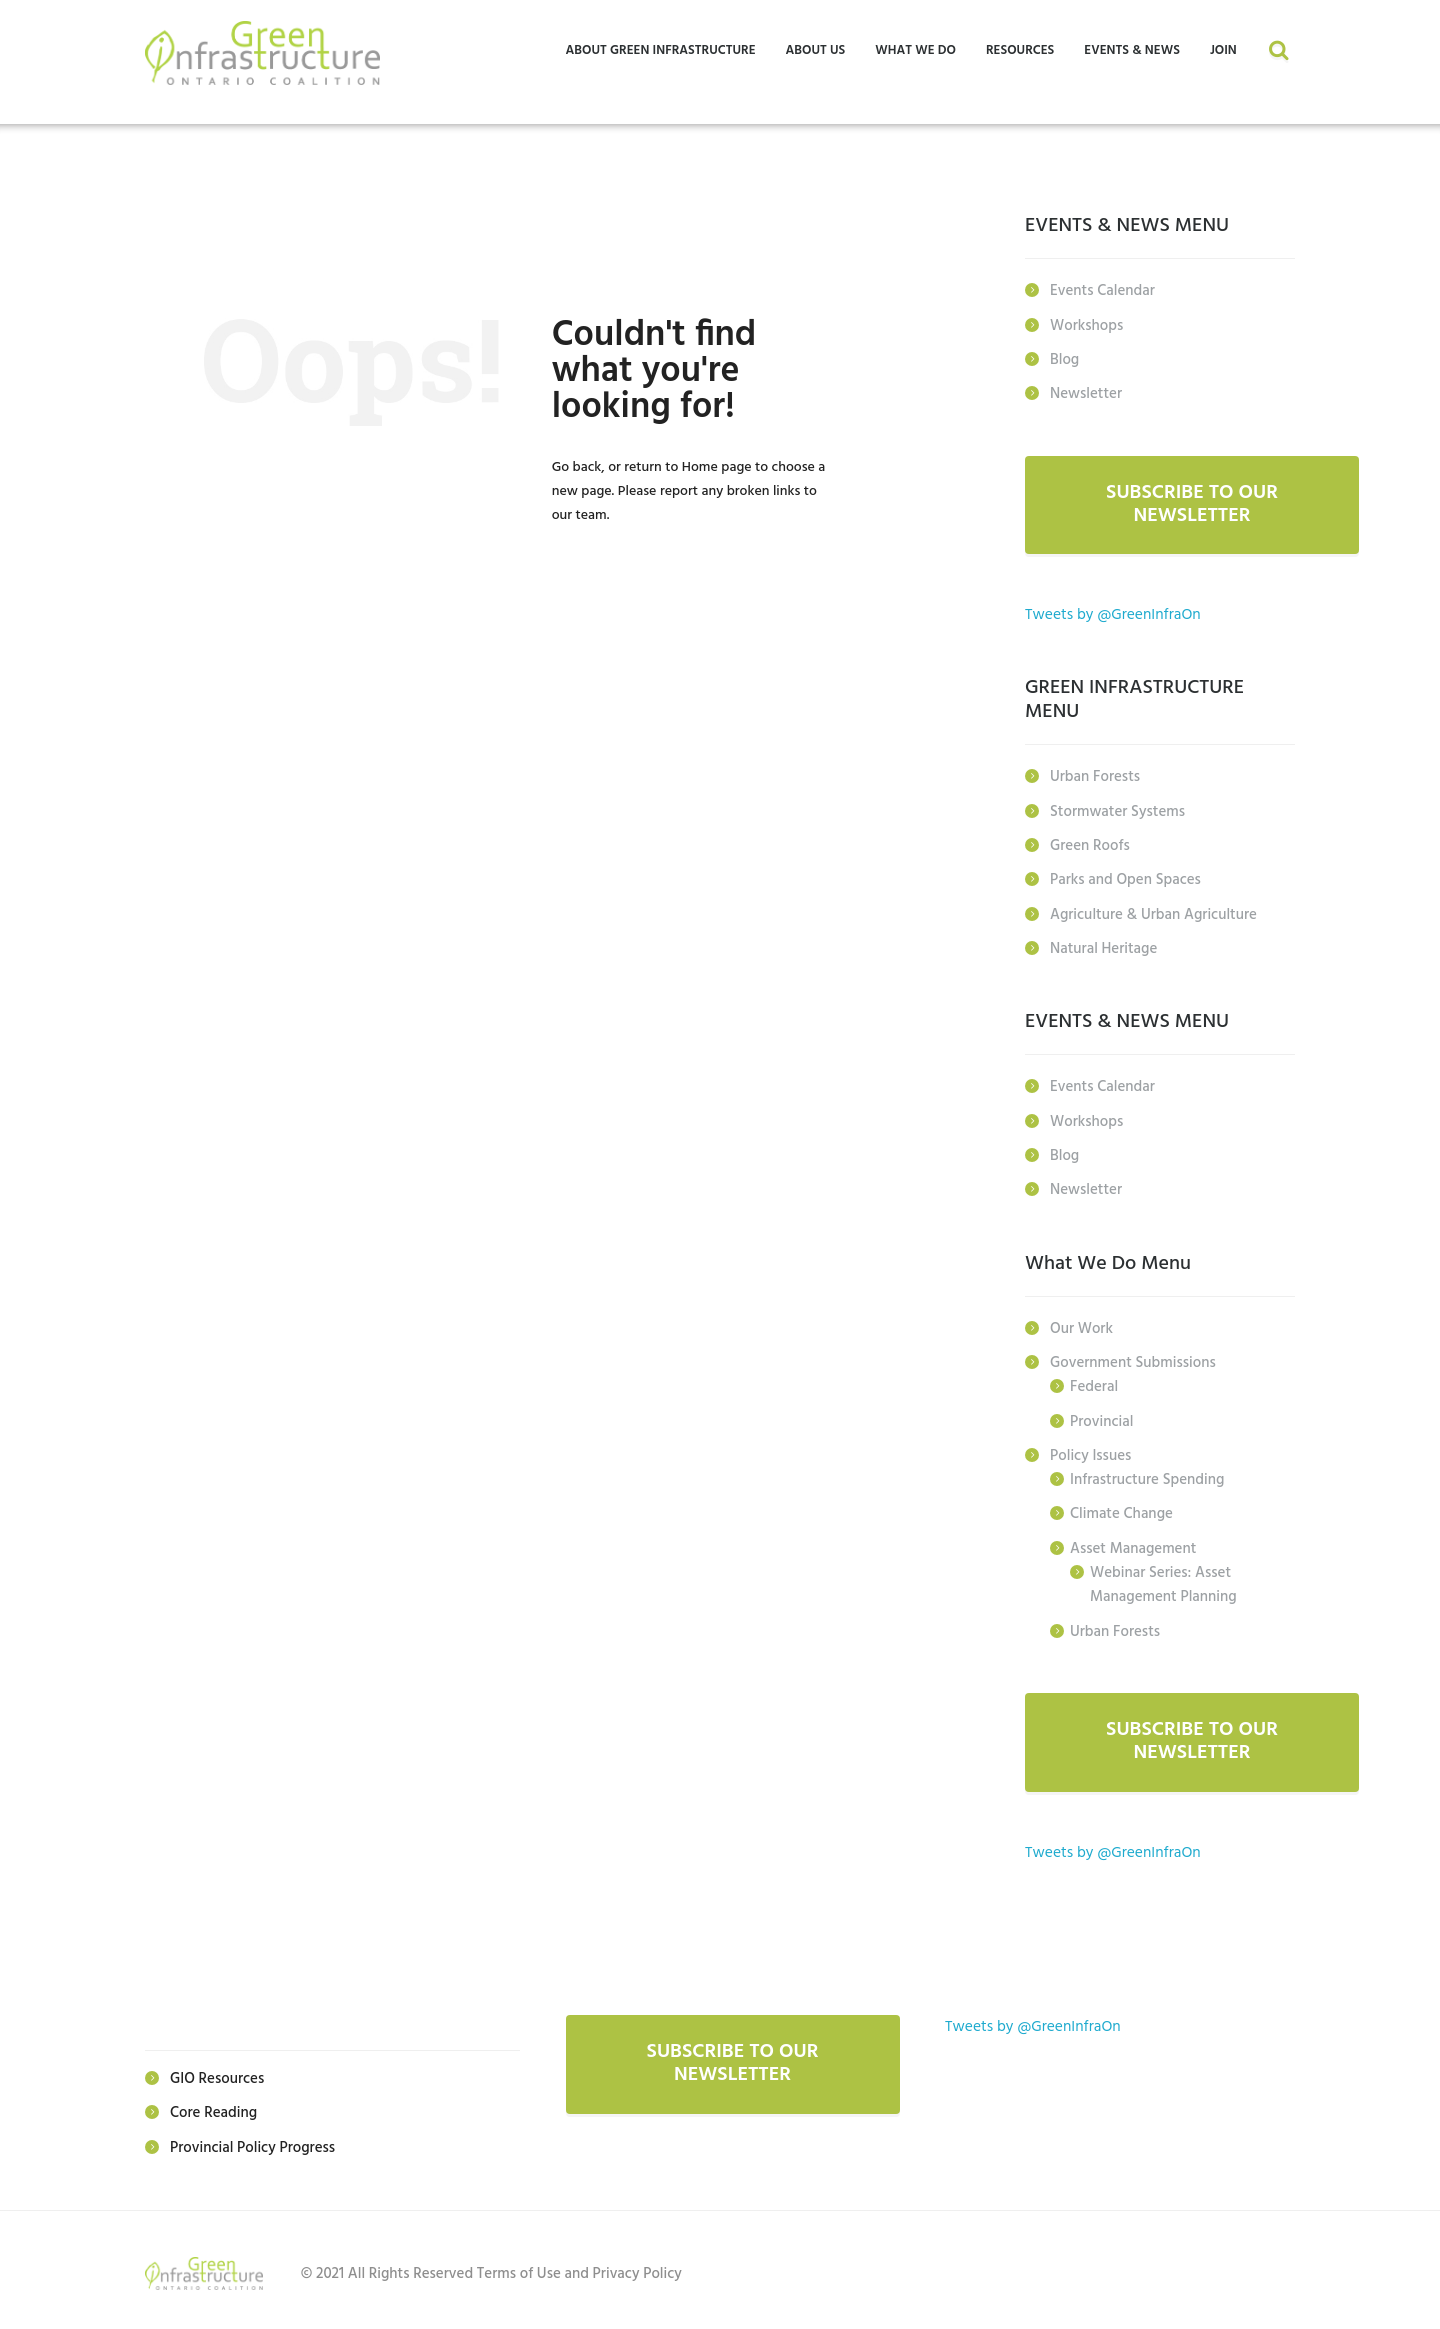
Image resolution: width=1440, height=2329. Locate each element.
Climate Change (1121, 1509)
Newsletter (1086, 393)
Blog (1064, 359)
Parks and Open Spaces (1125, 879)
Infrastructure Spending (1147, 1475)
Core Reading (213, 2107)
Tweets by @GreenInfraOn (1115, 615)
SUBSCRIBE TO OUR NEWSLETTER (1192, 504)
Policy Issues (1090, 1451)
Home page (717, 467)
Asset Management (1133, 1543)
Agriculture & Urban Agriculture (1153, 913)
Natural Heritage (1103, 947)
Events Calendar (1102, 291)
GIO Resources (217, 2073)
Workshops (1086, 325)
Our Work (1081, 1325)
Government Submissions (1133, 1359)
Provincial (1101, 1417)
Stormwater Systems (1117, 811)
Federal (1094, 1383)
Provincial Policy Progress (252, 2141)
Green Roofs (1090, 845)
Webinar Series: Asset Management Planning (1163, 1579)
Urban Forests (1095, 777)
